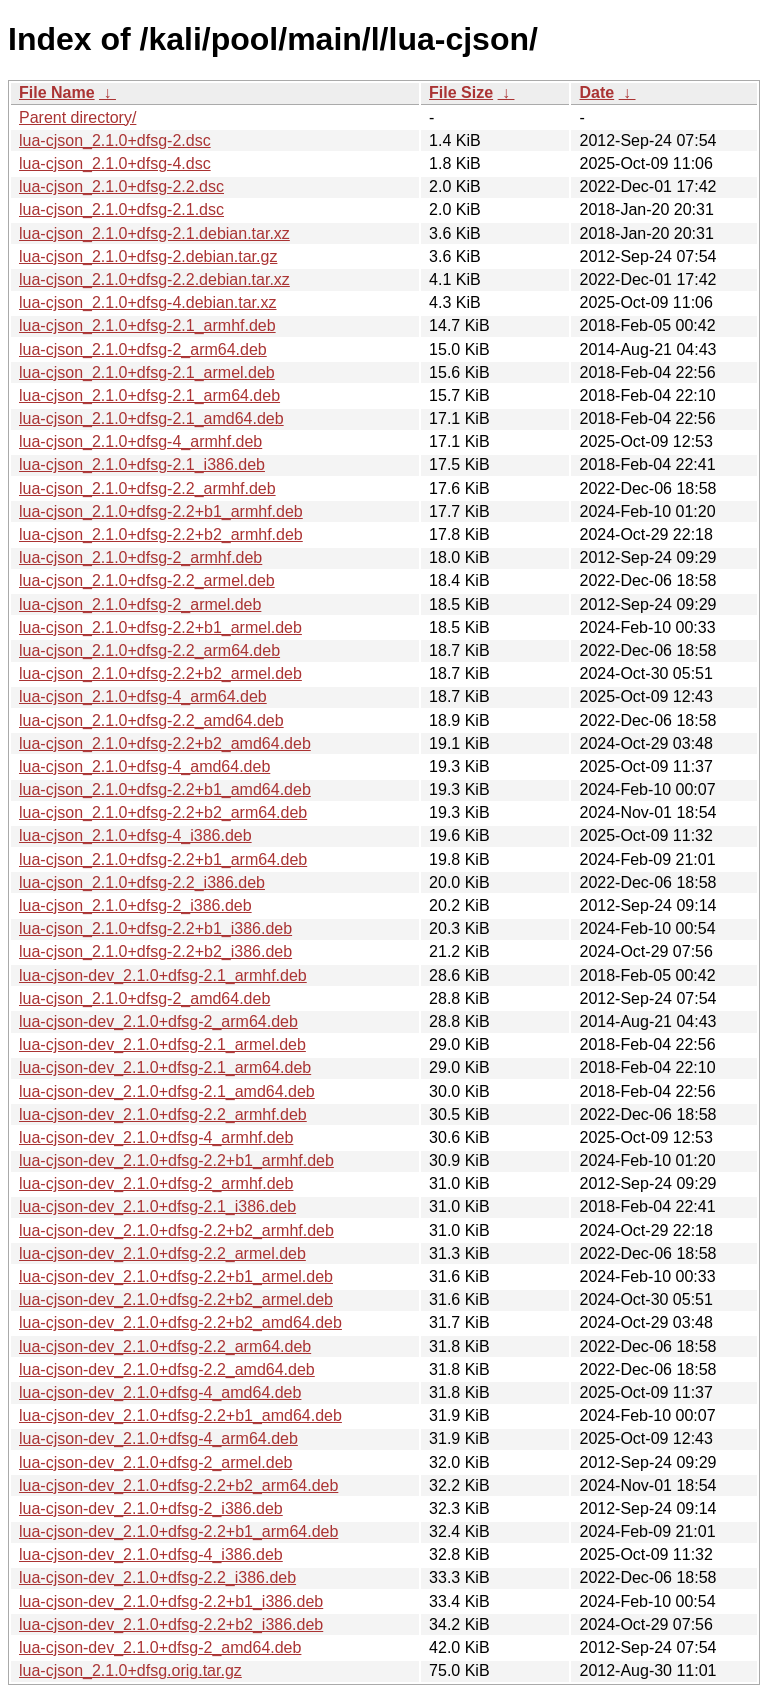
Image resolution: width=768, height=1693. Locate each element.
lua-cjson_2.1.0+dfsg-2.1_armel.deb (147, 372)
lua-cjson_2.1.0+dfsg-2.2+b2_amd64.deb (165, 743)
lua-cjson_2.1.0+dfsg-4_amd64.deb (144, 766)
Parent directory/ (77, 117)
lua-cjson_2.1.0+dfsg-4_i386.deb (135, 835)
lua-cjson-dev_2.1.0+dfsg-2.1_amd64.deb (167, 1091)
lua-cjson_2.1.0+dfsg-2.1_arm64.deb (149, 395)
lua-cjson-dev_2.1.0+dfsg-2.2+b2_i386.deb (171, 1624)
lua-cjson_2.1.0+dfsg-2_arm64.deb (143, 349)
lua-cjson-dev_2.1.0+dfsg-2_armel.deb (156, 1462)
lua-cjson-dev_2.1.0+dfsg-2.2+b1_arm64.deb (178, 1531)
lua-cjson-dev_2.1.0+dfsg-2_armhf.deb (156, 1183)
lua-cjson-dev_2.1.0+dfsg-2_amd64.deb (160, 1647)
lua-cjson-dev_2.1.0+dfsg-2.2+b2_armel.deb (176, 1299)
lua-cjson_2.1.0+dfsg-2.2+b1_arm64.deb (163, 859)
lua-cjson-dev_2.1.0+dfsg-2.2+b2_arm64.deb (178, 1485)
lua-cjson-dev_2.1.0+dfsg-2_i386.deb (151, 1508)
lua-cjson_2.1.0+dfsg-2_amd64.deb (144, 998)
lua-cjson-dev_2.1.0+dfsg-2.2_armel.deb (162, 1253)
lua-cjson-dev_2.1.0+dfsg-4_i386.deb (151, 1554)
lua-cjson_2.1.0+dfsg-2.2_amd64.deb (151, 720)
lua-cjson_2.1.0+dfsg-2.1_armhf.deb (147, 325)
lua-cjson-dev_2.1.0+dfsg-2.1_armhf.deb (163, 975)
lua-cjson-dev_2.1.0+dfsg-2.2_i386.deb (157, 1577)
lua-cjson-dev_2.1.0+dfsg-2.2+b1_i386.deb (171, 1601)
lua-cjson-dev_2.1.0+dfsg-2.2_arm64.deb (165, 1346)
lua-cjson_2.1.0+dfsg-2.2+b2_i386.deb (155, 951)
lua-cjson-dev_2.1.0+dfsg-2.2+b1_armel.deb (176, 1276)
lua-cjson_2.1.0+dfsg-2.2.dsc (121, 186)
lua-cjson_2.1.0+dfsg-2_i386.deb (135, 905)
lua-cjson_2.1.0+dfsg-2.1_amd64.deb (151, 418)
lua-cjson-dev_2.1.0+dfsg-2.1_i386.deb (157, 1206)
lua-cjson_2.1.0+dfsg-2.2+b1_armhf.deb (161, 511)
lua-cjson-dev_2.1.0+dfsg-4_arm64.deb (158, 1438)
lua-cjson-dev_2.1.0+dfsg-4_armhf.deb (156, 1137)
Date (596, 92)
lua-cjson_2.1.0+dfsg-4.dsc (115, 163)
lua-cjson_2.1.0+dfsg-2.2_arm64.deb (149, 650)
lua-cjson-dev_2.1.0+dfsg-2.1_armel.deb (162, 1044)
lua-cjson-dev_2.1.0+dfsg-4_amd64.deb (160, 1392)
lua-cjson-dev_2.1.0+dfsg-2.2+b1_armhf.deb (176, 1160)
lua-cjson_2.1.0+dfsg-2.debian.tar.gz (148, 256)
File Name (57, 92)
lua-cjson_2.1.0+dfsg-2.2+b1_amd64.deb (165, 789)
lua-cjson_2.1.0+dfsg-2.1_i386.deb (142, 464)
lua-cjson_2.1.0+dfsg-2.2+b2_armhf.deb (161, 534)
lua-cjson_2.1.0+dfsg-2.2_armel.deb (147, 580)
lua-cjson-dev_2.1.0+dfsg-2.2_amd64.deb (167, 1369)
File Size (461, 92)
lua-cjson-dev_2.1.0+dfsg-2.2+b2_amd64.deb (180, 1322)
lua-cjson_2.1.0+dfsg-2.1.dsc (121, 209)
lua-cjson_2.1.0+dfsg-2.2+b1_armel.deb (160, 627)
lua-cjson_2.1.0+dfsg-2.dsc (115, 140)
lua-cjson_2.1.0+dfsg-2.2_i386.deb (142, 882)
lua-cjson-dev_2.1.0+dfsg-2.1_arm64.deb (165, 1067)
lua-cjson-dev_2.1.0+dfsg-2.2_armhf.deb (163, 1114)
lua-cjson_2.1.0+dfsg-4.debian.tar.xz (148, 302)
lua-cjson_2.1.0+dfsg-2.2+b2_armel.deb (160, 673)
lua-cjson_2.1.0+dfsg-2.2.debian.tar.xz (154, 279)
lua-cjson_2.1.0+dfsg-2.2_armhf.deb (147, 488)
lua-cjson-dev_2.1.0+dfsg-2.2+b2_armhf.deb (176, 1230)
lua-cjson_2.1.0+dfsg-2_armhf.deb (140, 557)
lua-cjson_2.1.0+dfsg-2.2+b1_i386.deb (155, 928)
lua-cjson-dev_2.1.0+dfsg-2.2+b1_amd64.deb (180, 1415)
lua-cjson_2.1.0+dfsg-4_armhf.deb (140, 441)
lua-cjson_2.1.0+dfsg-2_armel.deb (140, 604)
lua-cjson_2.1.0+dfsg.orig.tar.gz (130, 1670)
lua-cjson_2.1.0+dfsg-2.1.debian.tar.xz (154, 233)
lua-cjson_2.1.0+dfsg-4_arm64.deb (143, 696)
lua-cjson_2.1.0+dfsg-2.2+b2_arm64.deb (163, 812)
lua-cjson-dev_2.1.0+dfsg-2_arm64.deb (158, 1021)
